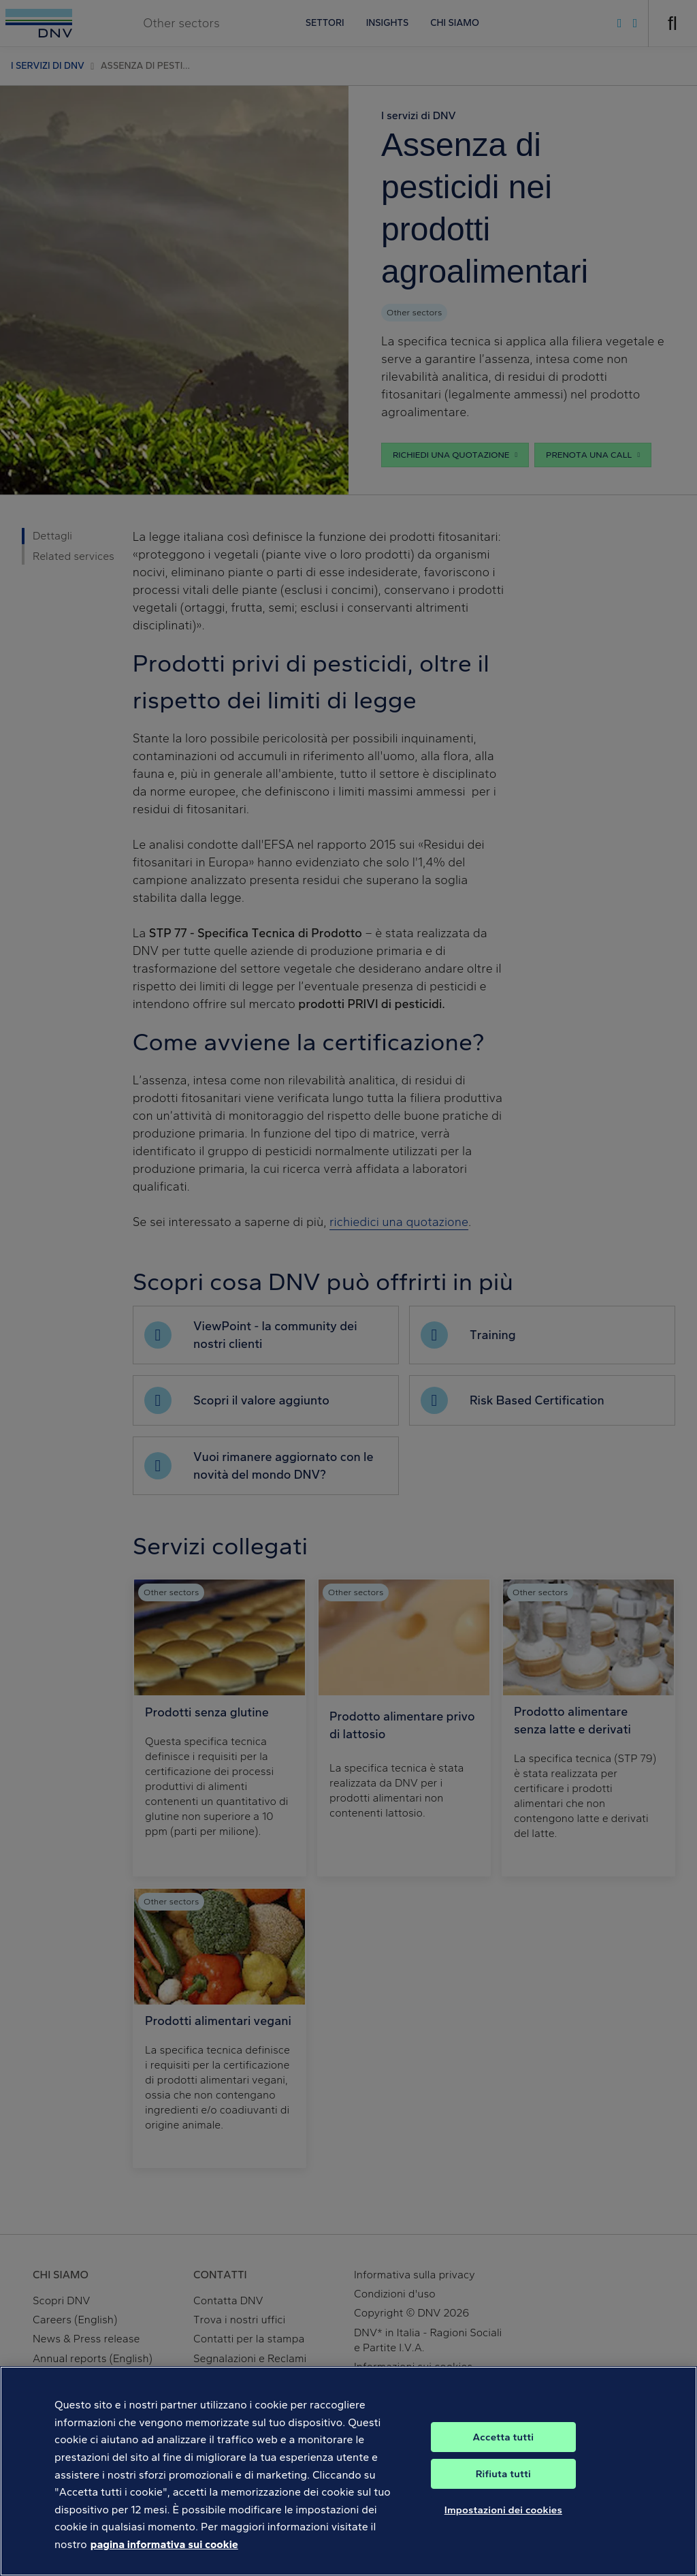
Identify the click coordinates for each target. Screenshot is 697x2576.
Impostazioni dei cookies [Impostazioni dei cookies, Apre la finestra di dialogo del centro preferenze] (503, 2525)
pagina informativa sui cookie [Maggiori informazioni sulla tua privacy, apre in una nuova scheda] (164, 2559)
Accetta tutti (503, 2452)
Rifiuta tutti (503, 2489)
